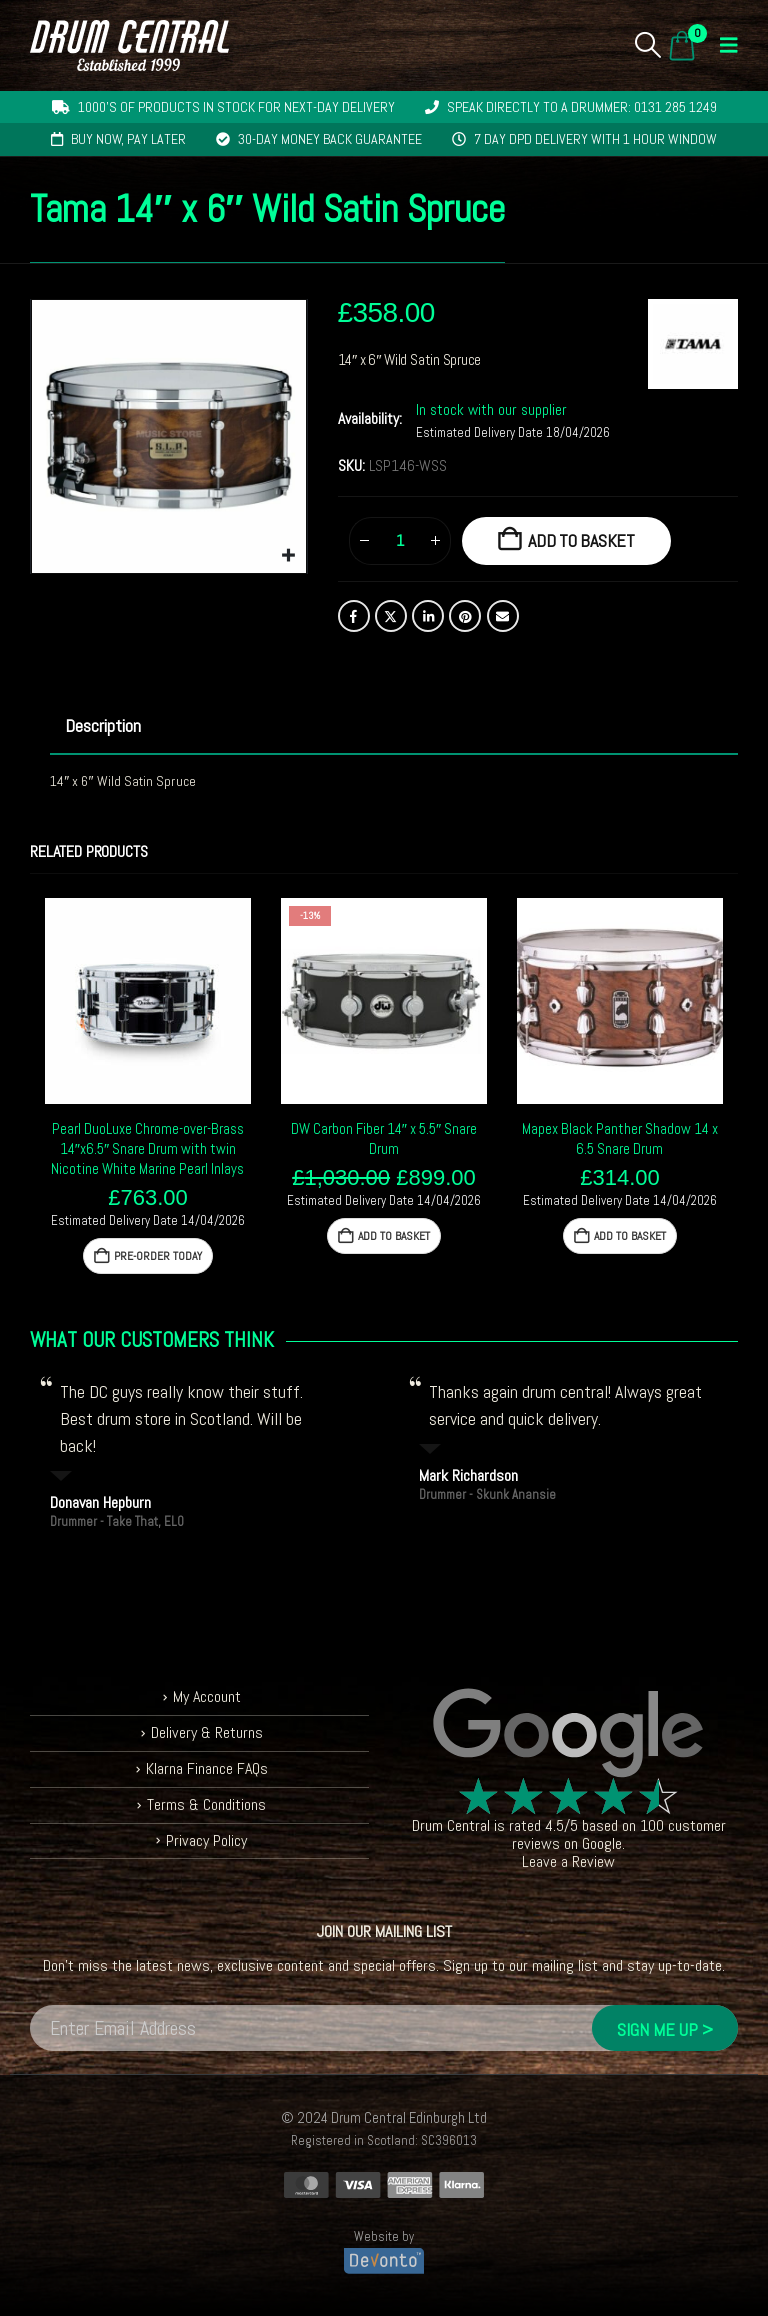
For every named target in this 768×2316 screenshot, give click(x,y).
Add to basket (581, 540)
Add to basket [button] (394, 1236)
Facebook (354, 616)
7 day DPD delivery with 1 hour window (595, 139)
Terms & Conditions (206, 1804)
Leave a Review (568, 1861)
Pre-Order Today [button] (157, 1256)
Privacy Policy (206, 1840)
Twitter (391, 616)
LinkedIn (428, 616)
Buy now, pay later (128, 139)
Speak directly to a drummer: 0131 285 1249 (582, 107)
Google (602, 1843)
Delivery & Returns (207, 1732)
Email (503, 616)
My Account (206, 1696)
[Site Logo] (129, 45)
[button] (648, 45)
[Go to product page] (148, 1001)
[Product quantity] (400, 541)
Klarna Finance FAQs (206, 1768)
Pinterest (465, 616)
